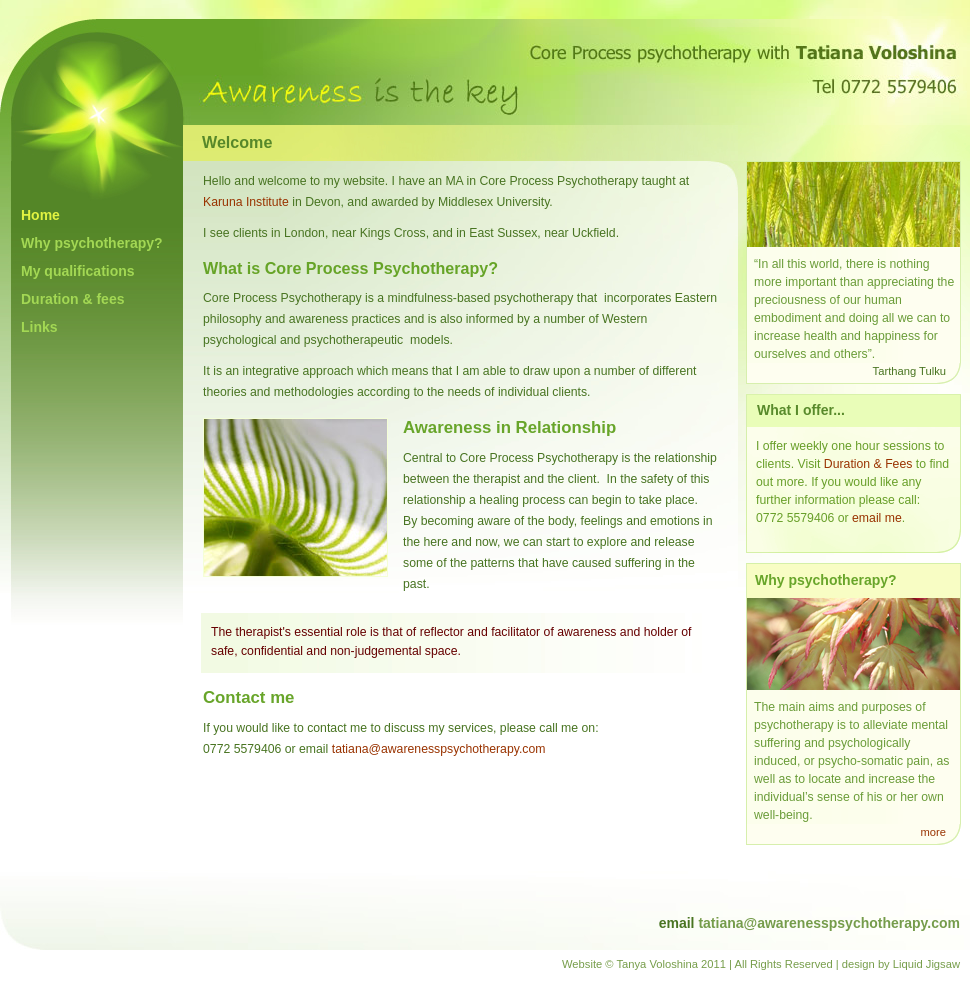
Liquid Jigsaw (926, 964)
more (934, 832)
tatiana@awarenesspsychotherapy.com (439, 749)
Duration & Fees (868, 464)
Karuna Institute (246, 202)
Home (40, 215)
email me (877, 518)
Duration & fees (72, 299)
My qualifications (78, 271)
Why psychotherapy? (92, 243)
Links (39, 327)
